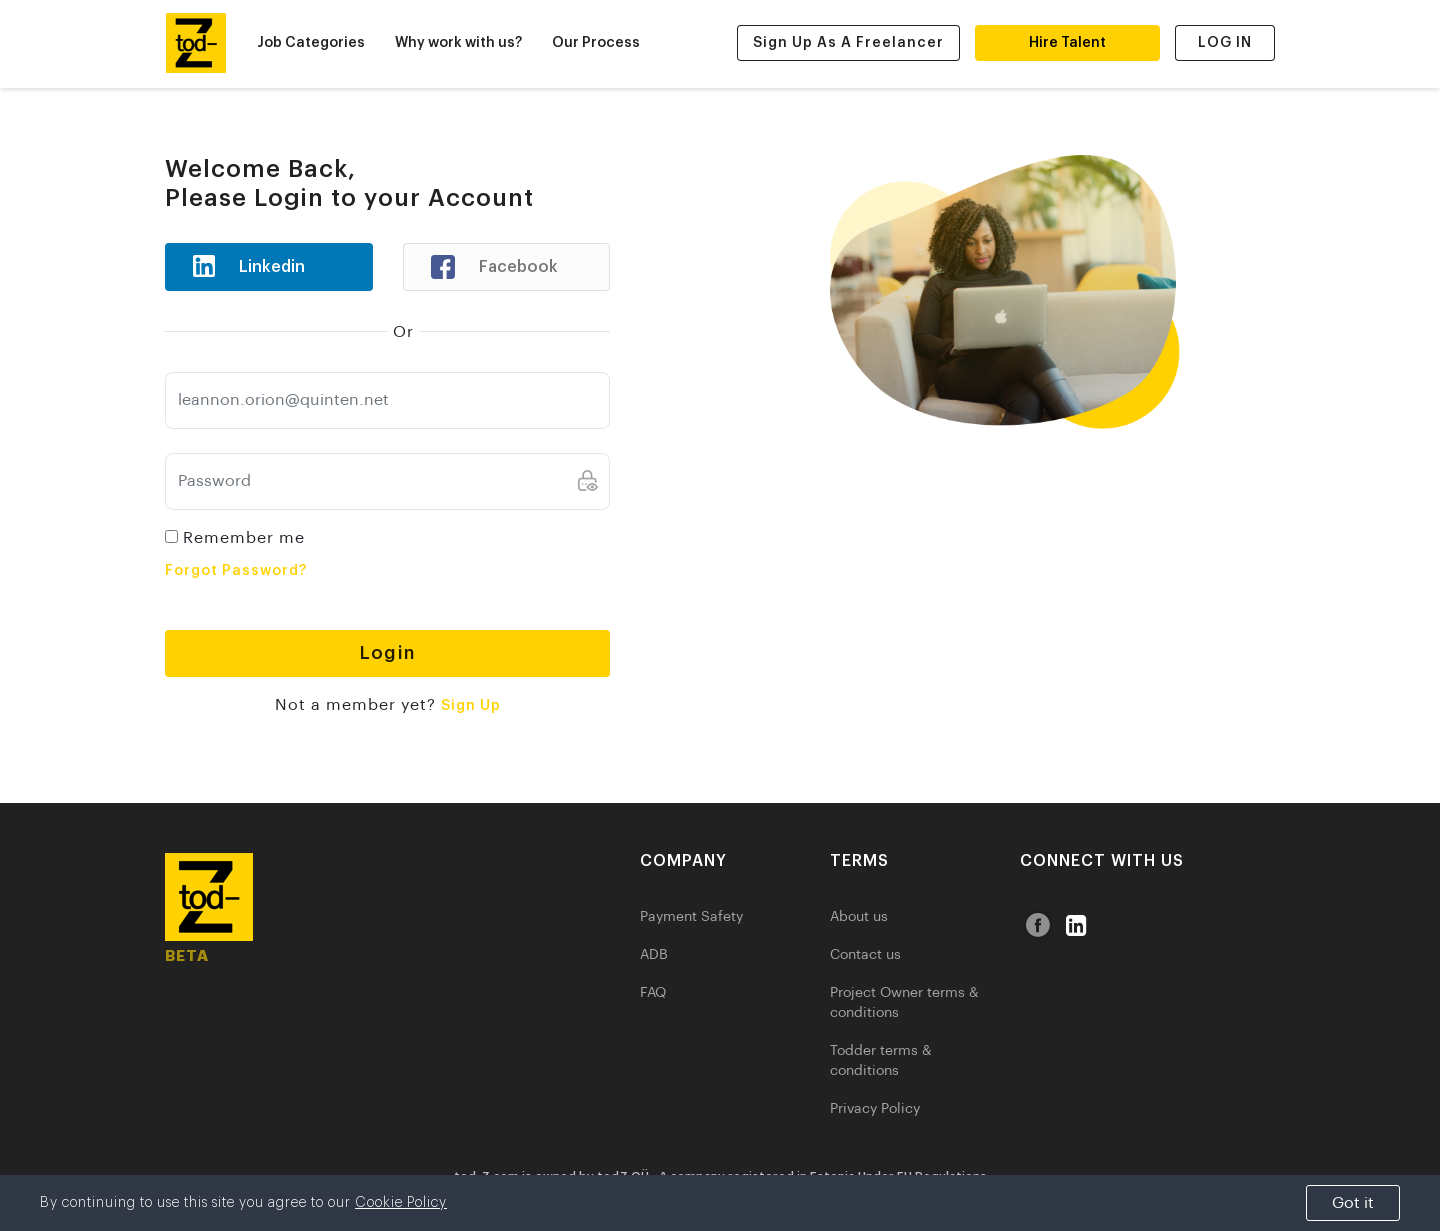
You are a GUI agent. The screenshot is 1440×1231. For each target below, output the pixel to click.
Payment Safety (691, 917)
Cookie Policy (401, 1203)
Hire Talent (1067, 43)
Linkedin (241, 266)
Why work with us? (458, 43)
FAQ (653, 993)
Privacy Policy (875, 1109)
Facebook (486, 267)
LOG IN (1225, 43)
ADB (654, 955)
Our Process (596, 43)
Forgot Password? (236, 571)
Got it (1353, 1203)
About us (859, 917)
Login (387, 653)
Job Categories (311, 43)
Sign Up (471, 706)
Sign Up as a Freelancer (848, 43)
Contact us (865, 955)
